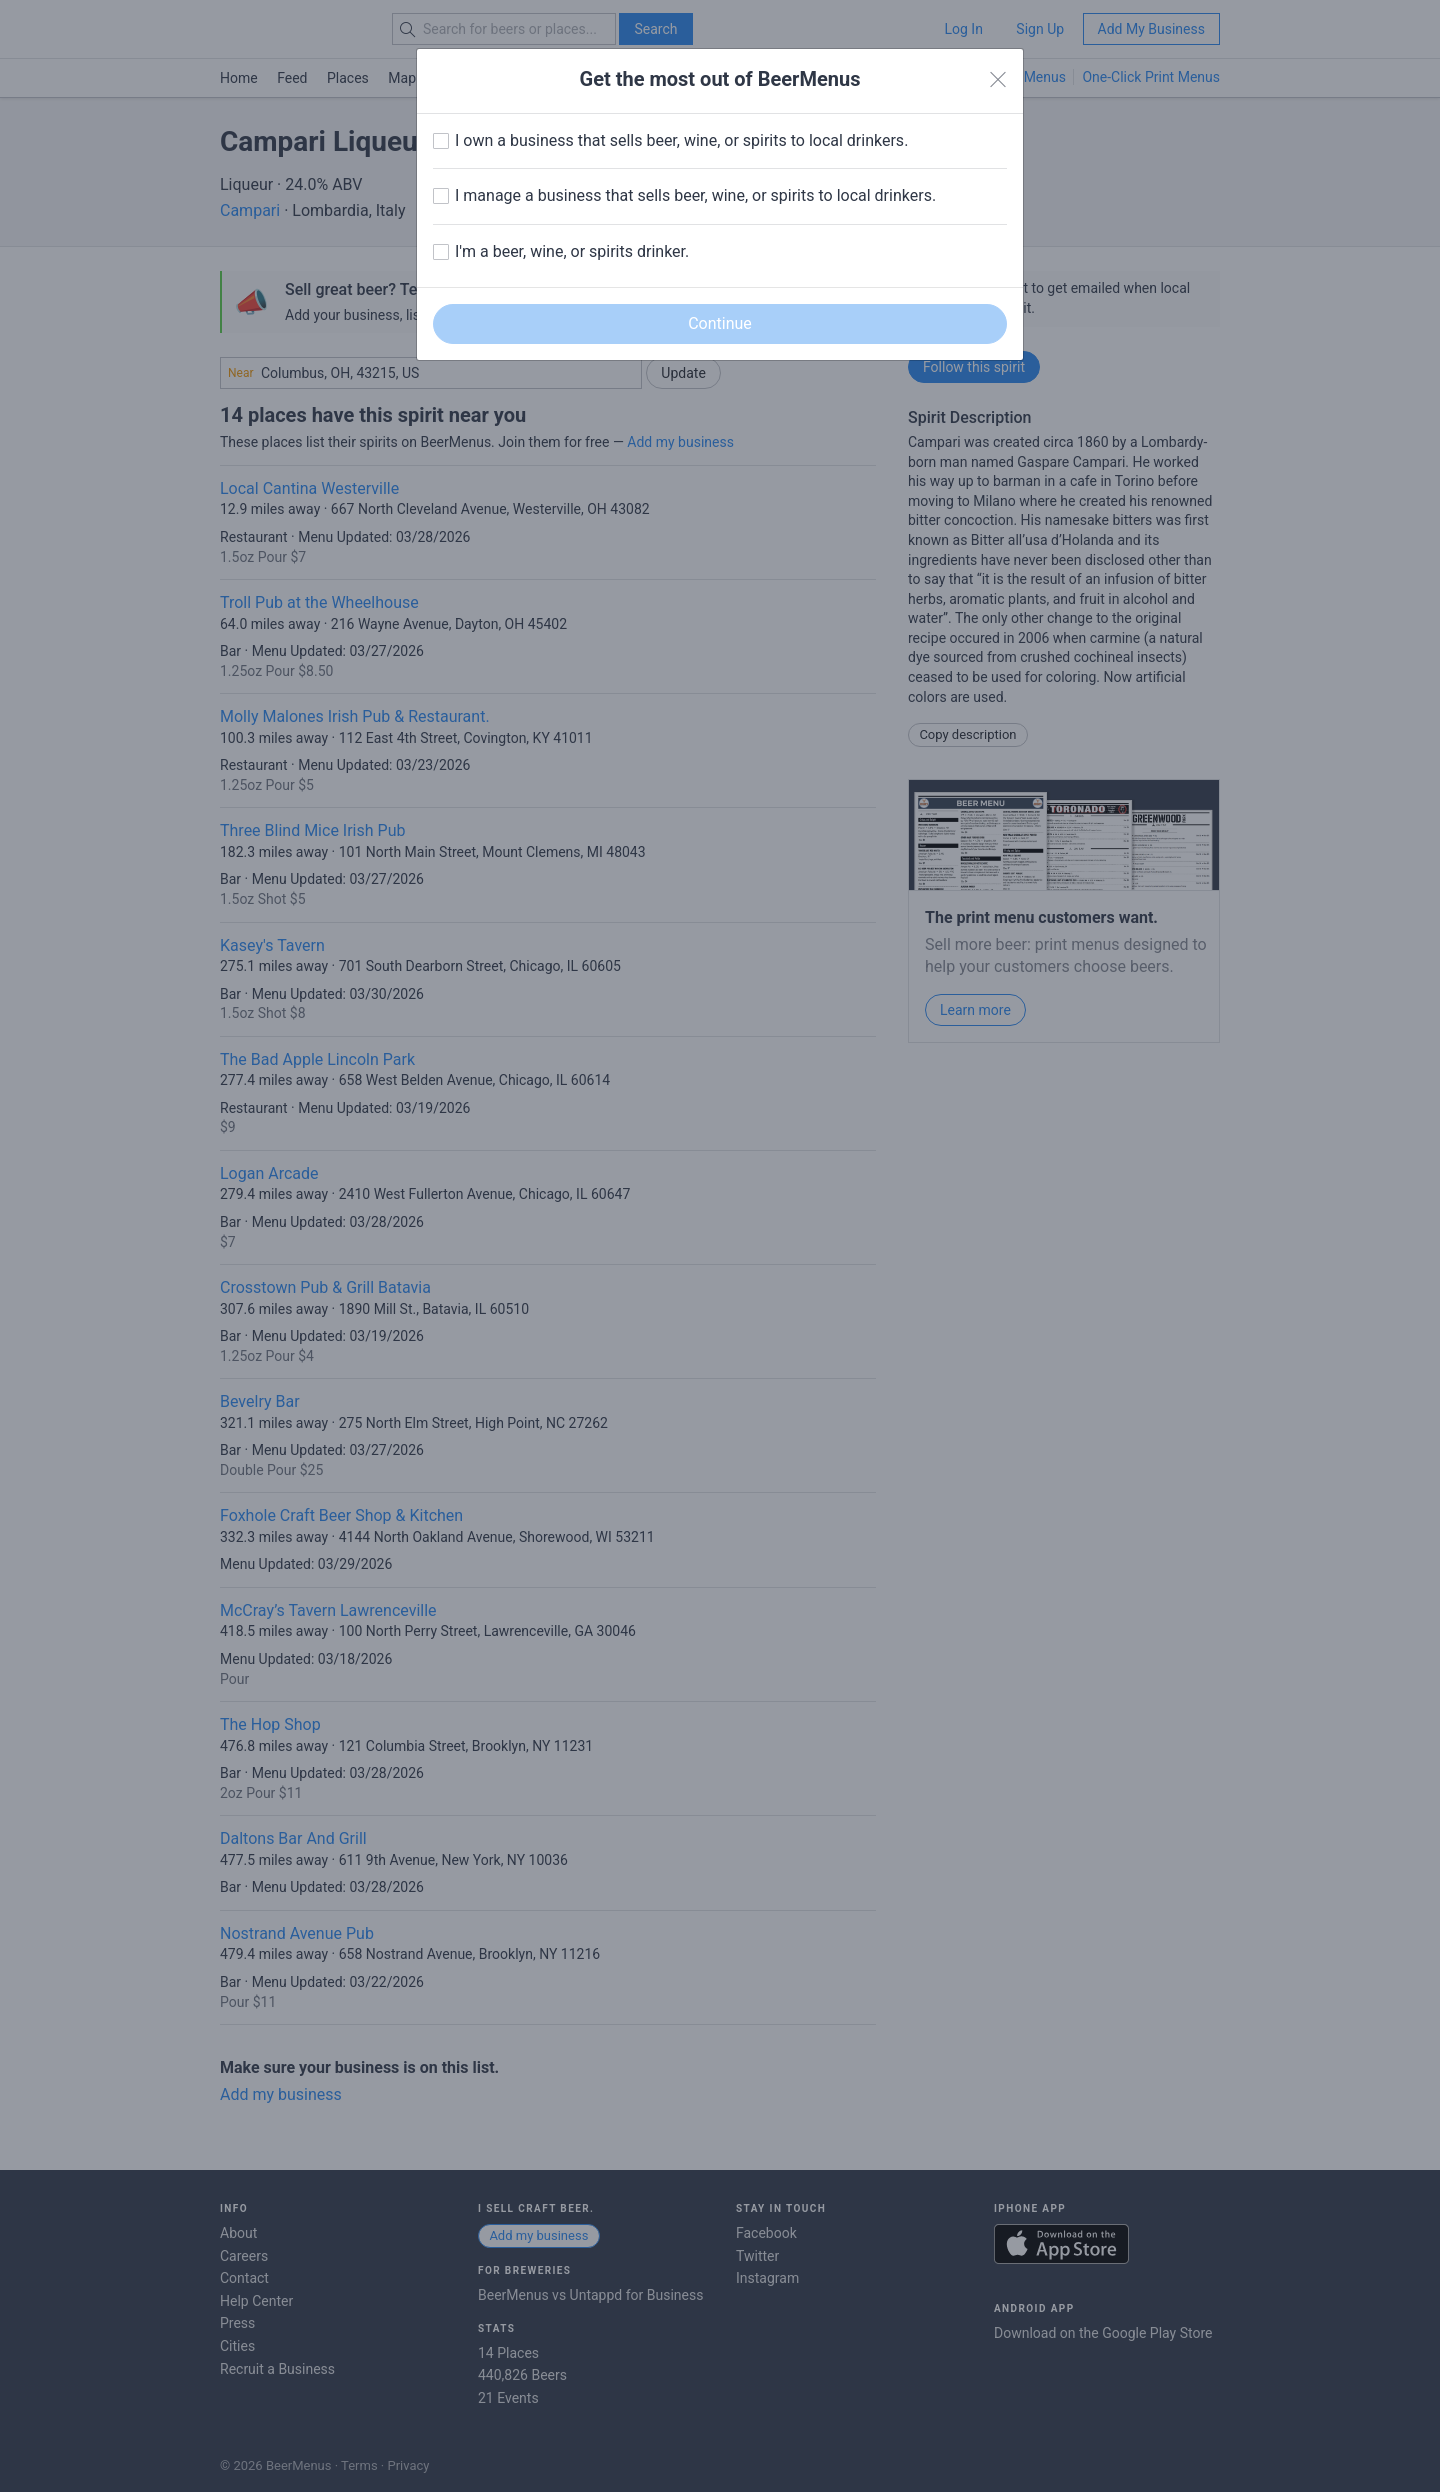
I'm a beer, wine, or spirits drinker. (572, 251)
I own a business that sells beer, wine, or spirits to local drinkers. (681, 140)
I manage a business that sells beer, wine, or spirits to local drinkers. (695, 195)
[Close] (998, 80)
